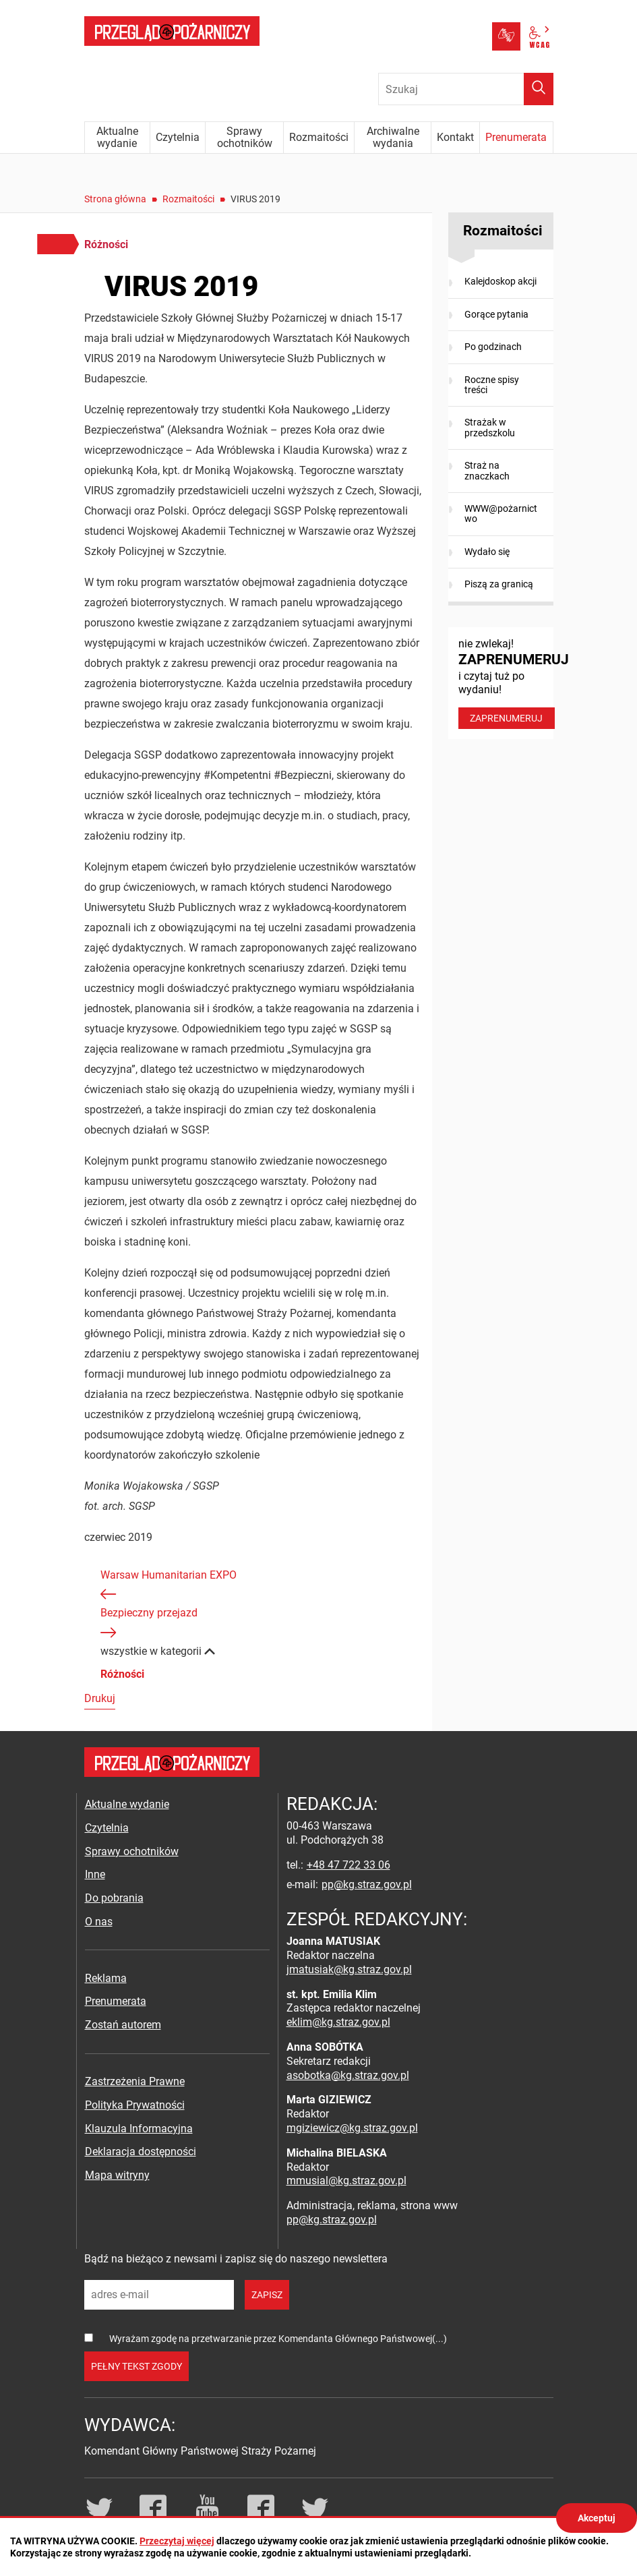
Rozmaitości (188, 199)
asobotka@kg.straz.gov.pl (347, 2075)
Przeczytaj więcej (177, 2541)
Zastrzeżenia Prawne (135, 2081)
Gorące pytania (496, 314)
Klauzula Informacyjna (139, 2128)
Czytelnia (107, 1827)
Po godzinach (493, 346)
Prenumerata (115, 2001)
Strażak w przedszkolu (489, 427)
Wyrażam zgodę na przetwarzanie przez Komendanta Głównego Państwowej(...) (278, 2338)
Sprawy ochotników (132, 1851)
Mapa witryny (117, 2175)
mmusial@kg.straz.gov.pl (346, 2180)
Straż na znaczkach (487, 470)
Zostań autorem (123, 2024)
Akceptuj (596, 2518)
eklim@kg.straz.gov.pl (338, 2022)
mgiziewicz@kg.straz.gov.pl (352, 2127)
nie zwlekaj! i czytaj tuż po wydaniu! (505, 683)
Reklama (106, 1978)
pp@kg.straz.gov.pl (367, 1884)
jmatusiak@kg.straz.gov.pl (349, 1969)
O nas (99, 1921)
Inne (95, 1874)
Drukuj (99, 1698)
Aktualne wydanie (127, 1804)
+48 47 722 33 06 (348, 1864)
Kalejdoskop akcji (500, 281)
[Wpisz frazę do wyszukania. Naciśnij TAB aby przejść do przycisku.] (465, 89)
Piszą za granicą (498, 584)
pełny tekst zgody (136, 2366)
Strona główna (115, 199)
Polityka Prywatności (135, 2105)
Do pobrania (114, 1898)
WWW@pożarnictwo (500, 513)
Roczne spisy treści (491, 384)
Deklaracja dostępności (140, 2151)
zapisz (266, 2294)
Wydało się (487, 551)
